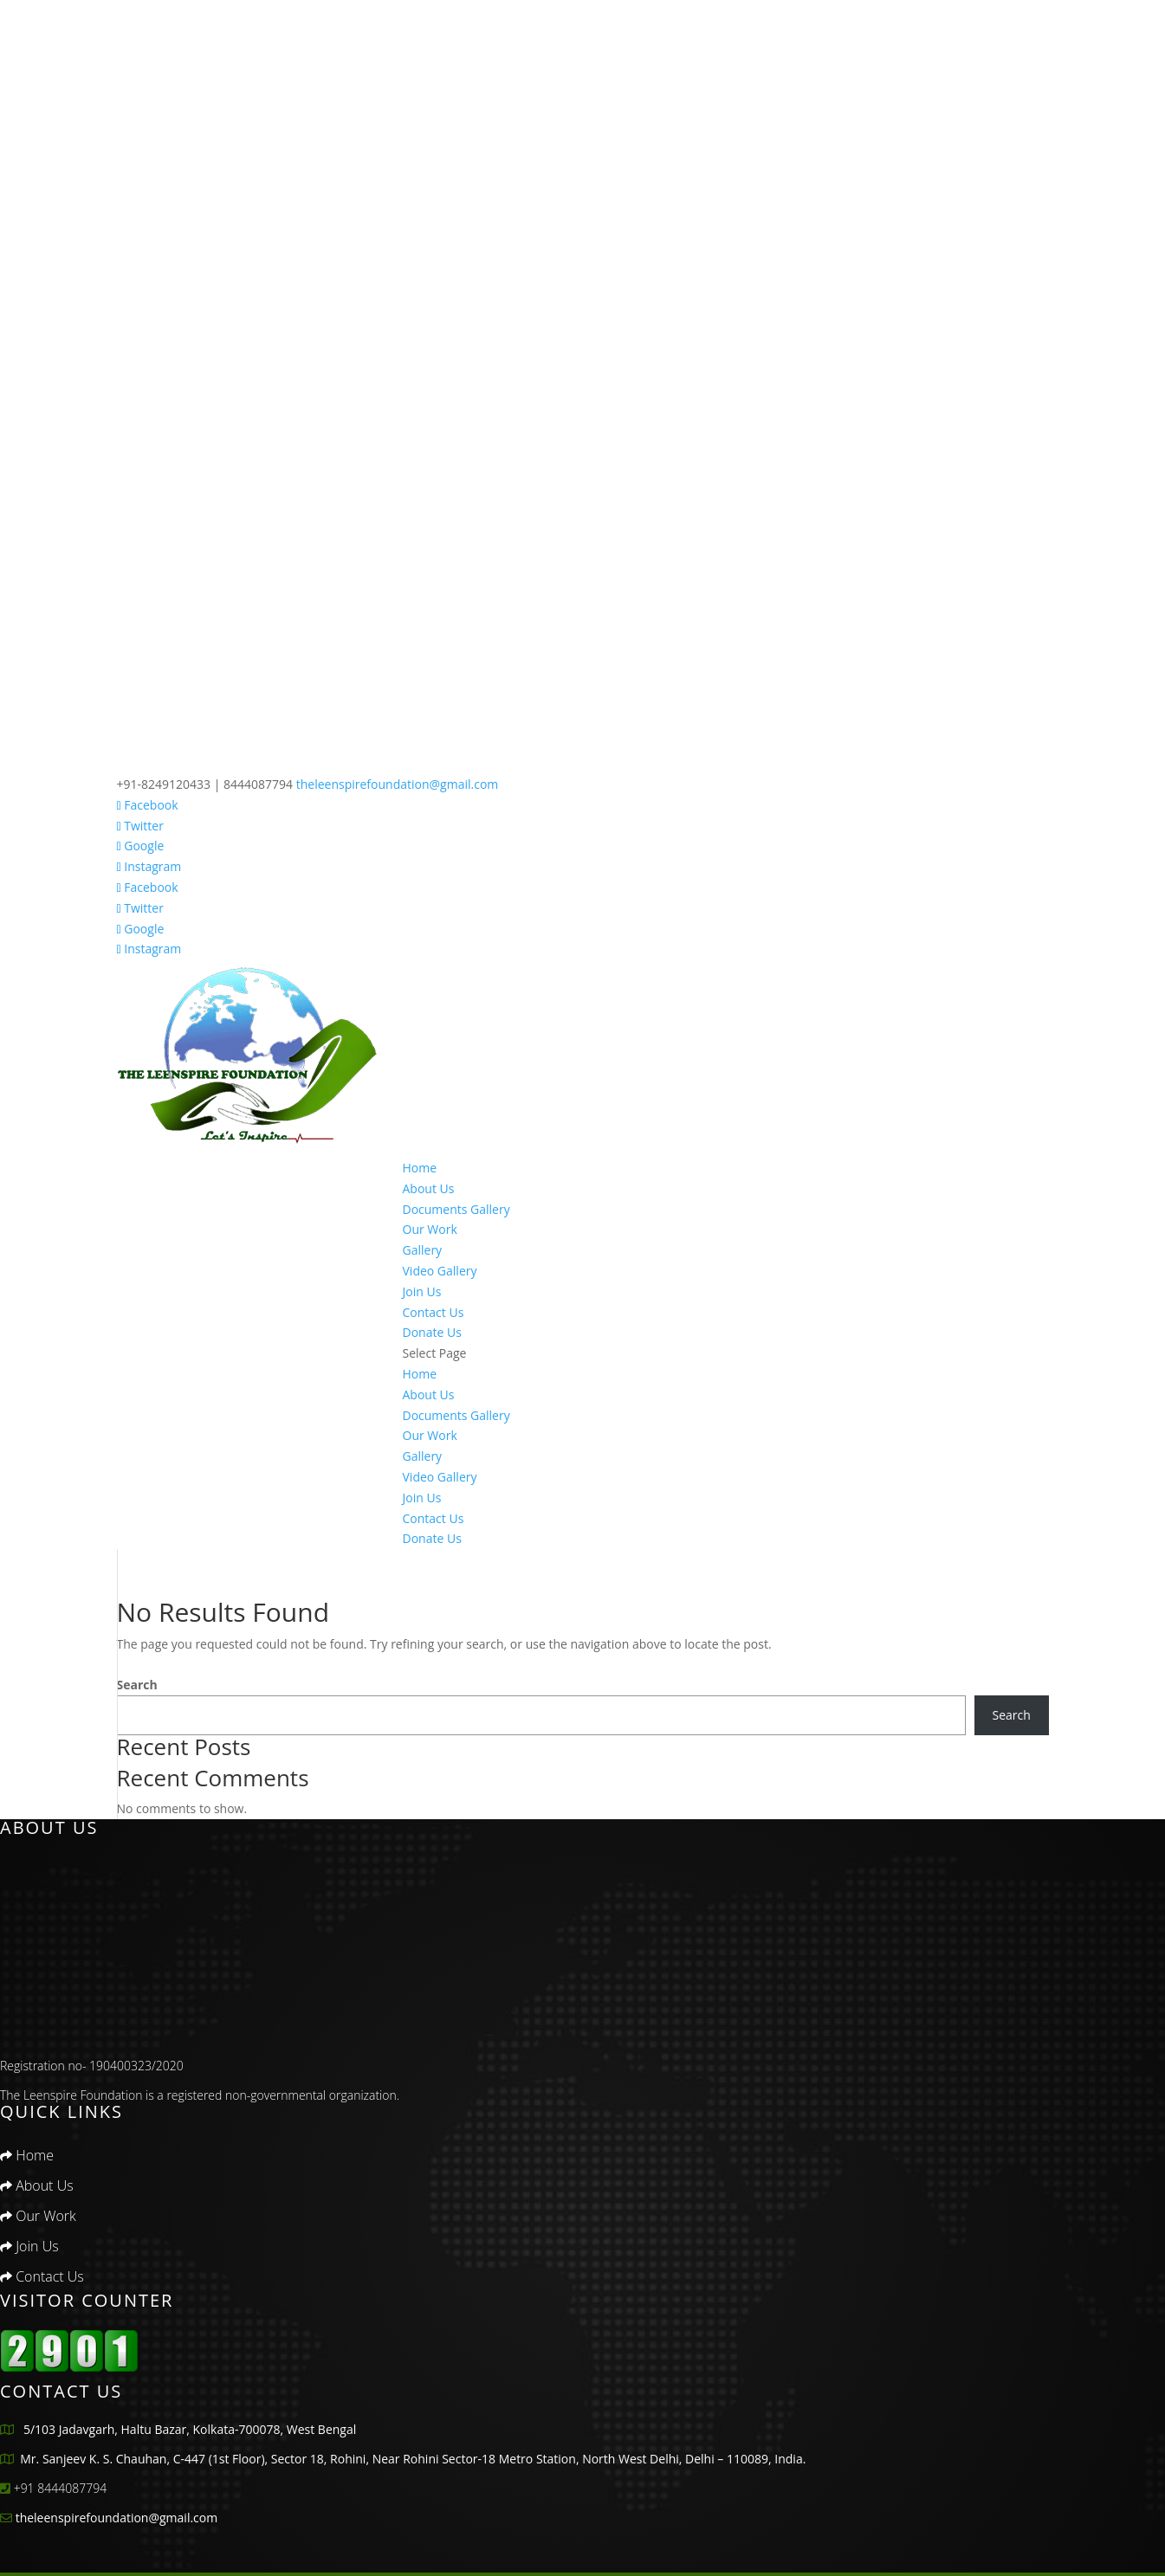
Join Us (422, 1291)
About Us (429, 1188)
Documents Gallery (456, 1209)
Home (420, 1167)
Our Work (430, 1229)
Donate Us (432, 1332)
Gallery (423, 1250)
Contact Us (433, 1312)
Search (137, 1684)
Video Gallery (440, 1270)
